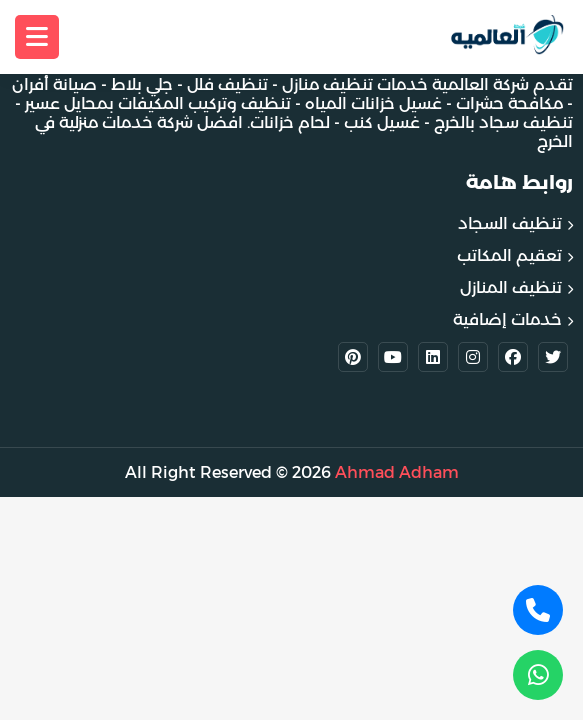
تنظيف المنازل (511, 287)
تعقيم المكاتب (509, 255)
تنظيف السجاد (510, 223)
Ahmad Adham (397, 472)
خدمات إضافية (507, 319)
